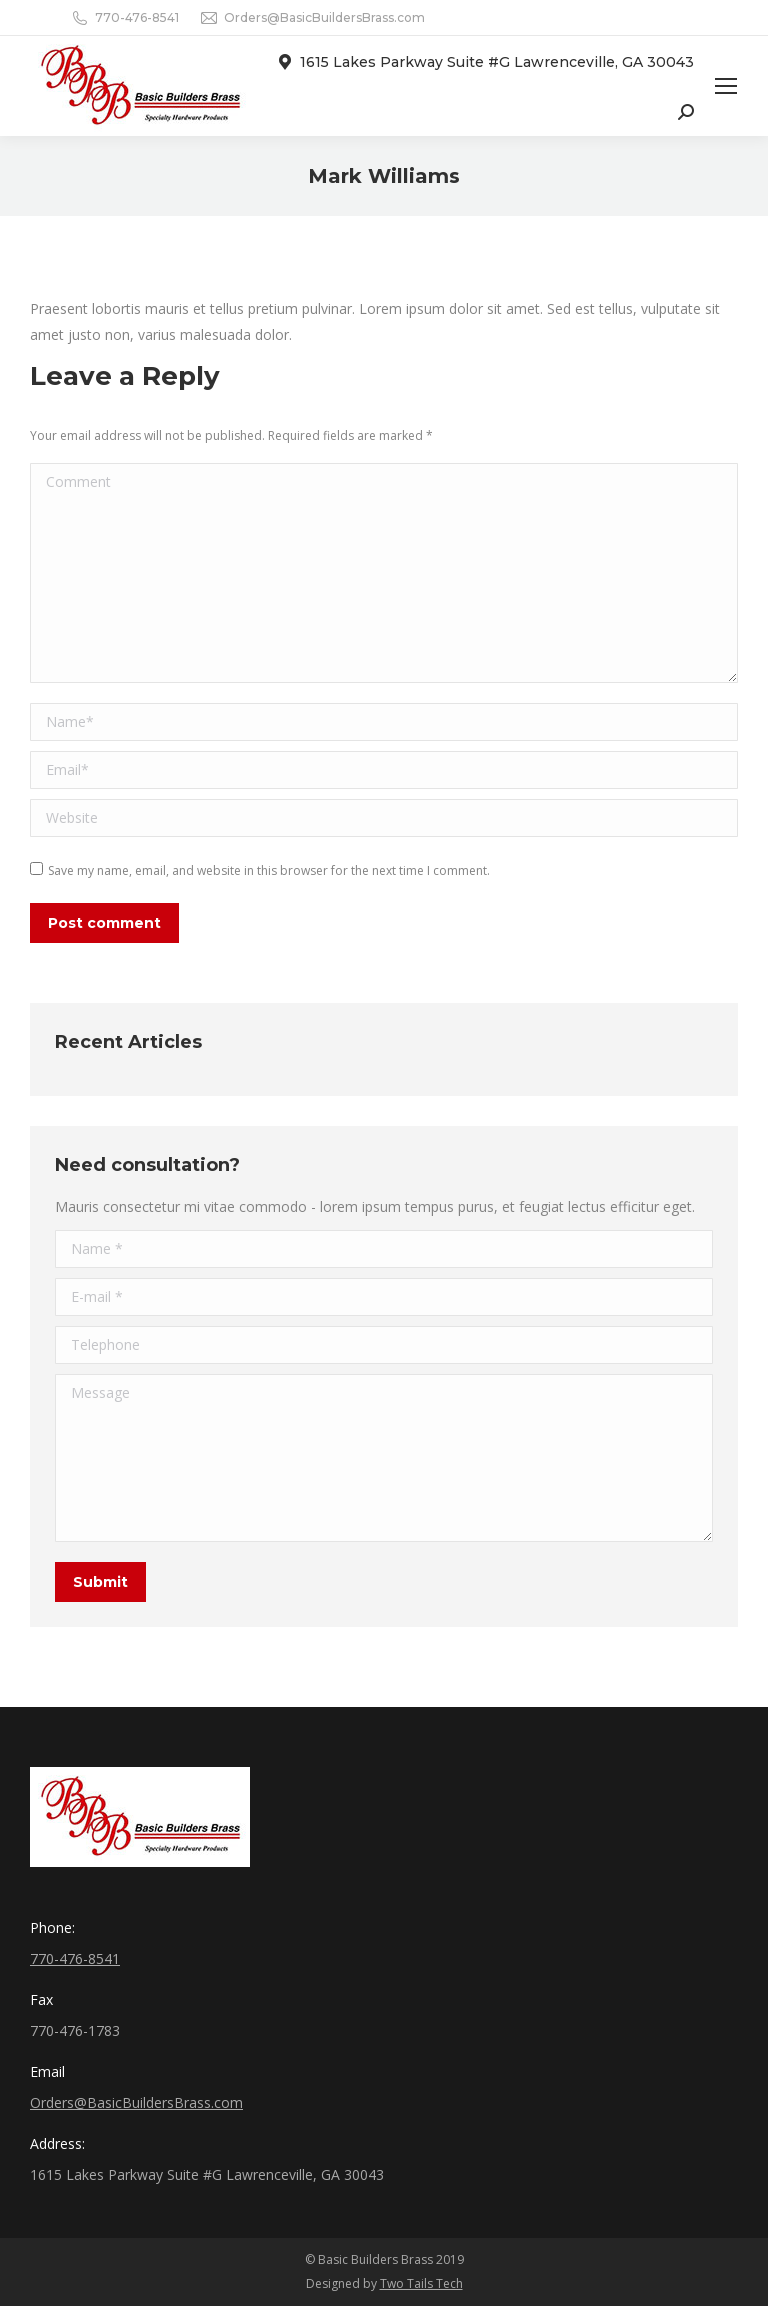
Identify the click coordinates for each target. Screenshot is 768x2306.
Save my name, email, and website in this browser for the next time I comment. (269, 870)
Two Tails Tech (421, 2283)
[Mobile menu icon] (726, 86)
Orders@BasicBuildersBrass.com (324, 17)
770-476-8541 (137, 17)
